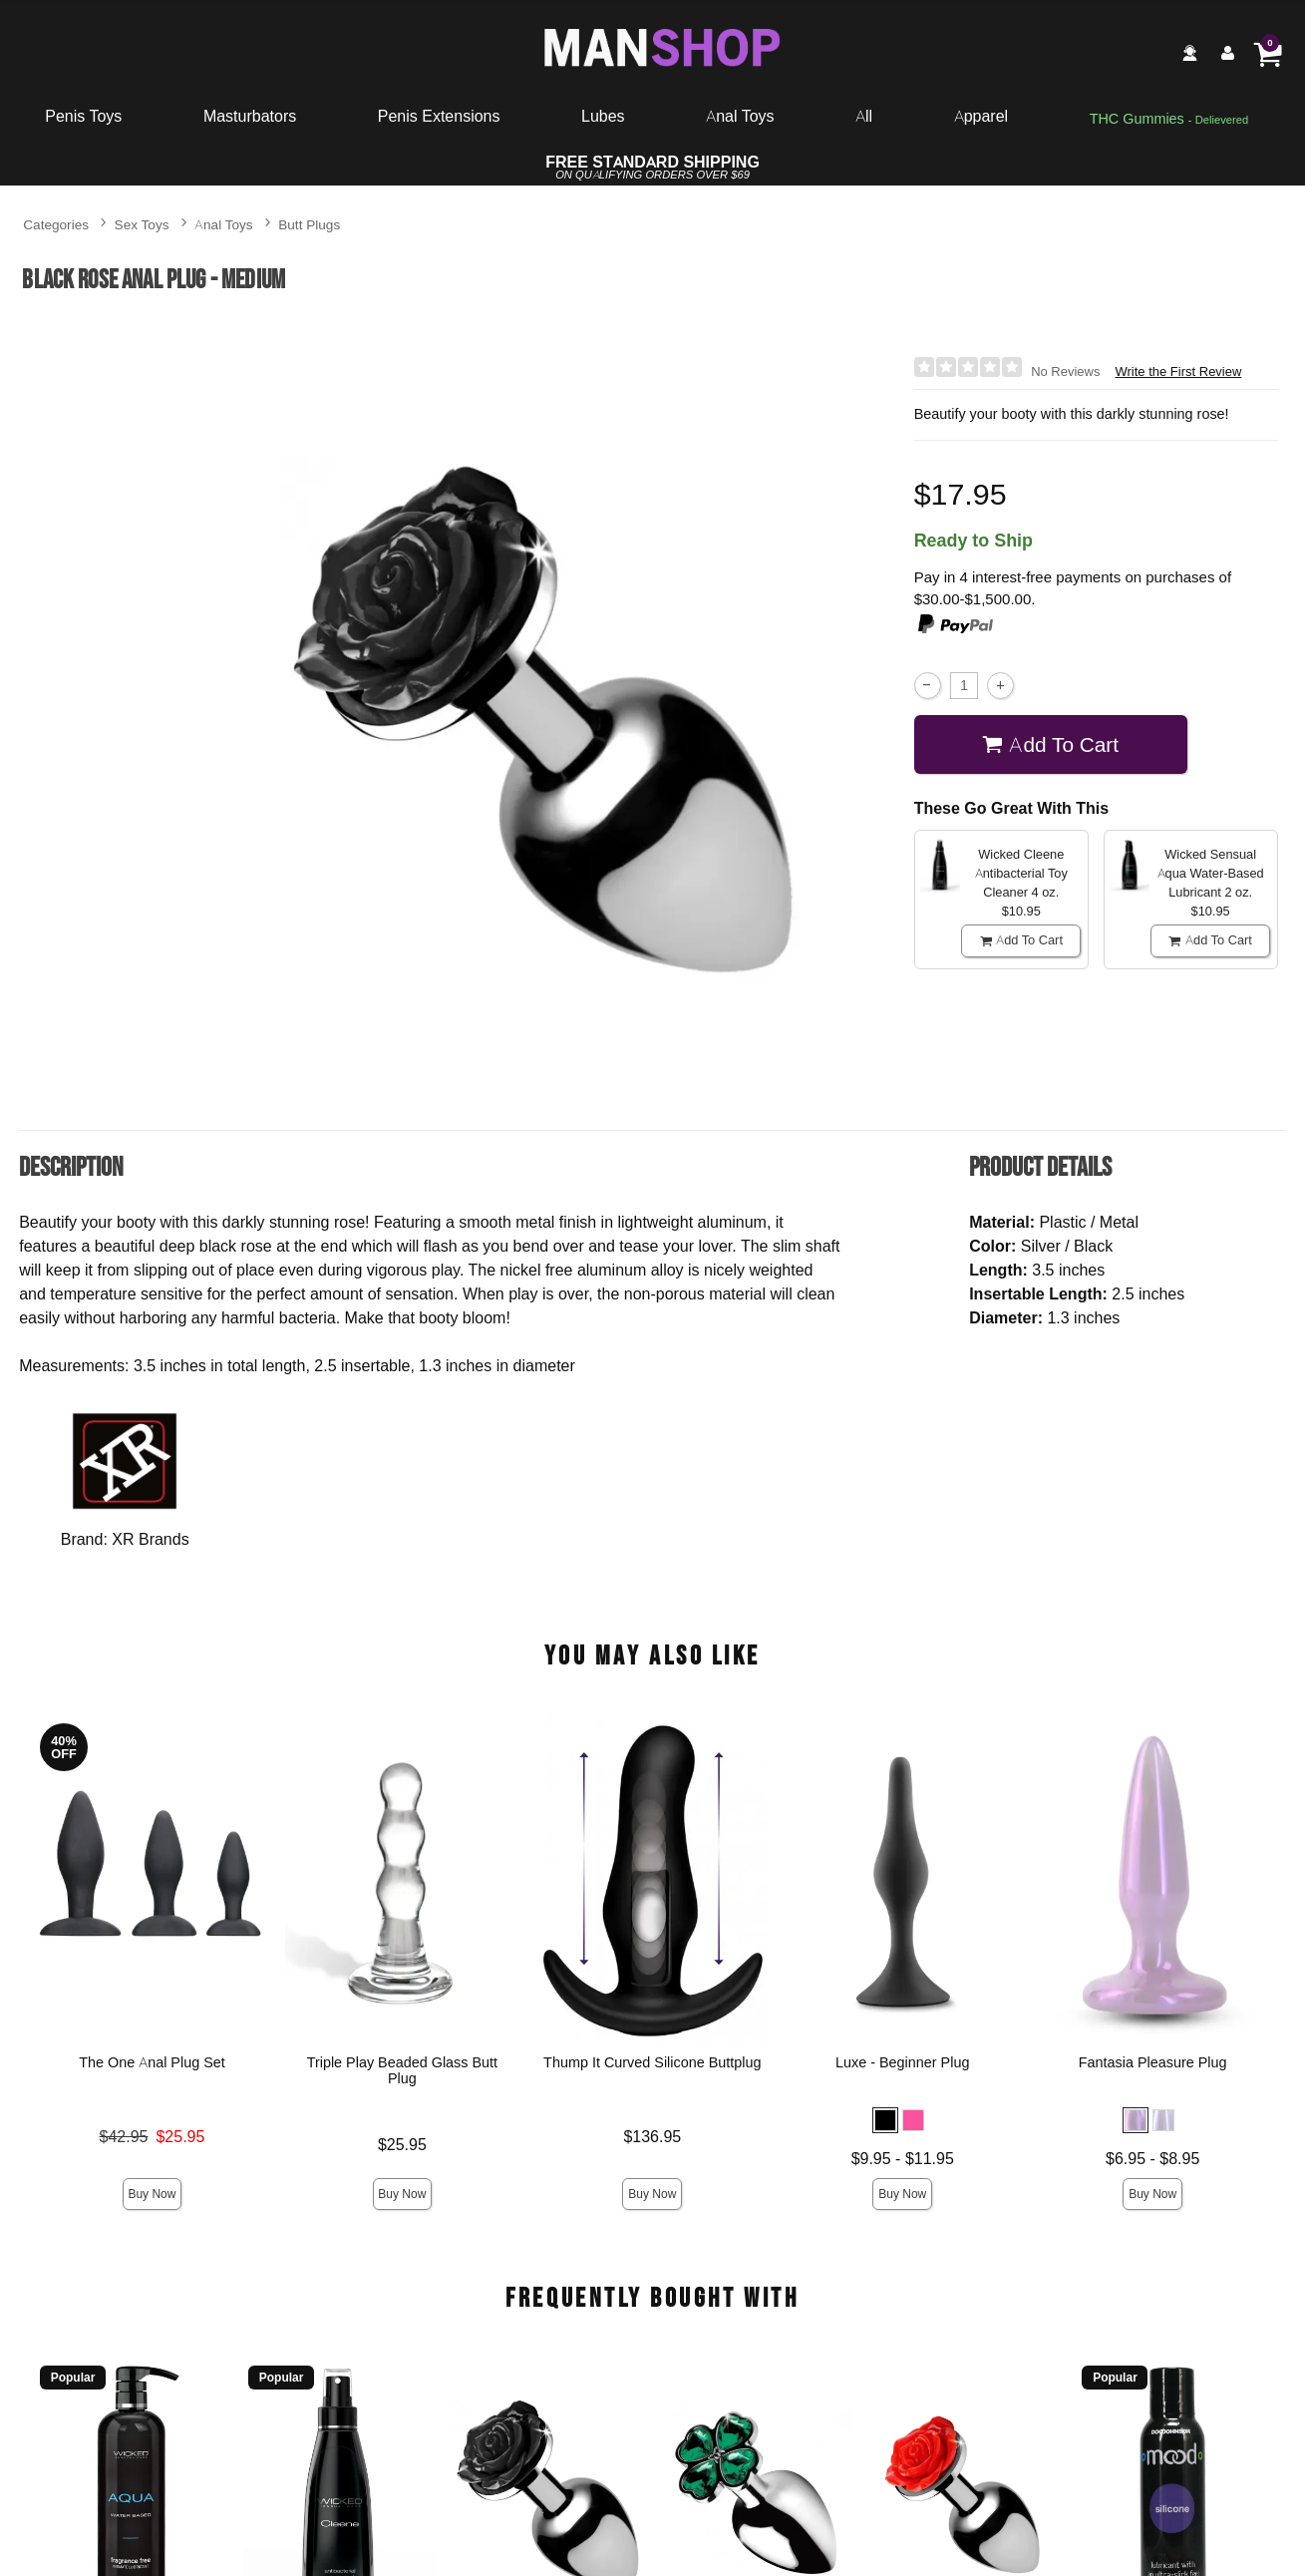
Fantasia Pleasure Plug (1153, 2063)
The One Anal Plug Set (152, 2063)
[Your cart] (1267, 53)
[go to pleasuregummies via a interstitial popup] (1169, 120)
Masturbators (249, 116)
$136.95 (653, 2136)
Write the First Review (1178, 371)
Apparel (981, 116)
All (863, 116)
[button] (885, 2121)
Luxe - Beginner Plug (902, 2063)
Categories (56, 223)
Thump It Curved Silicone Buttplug (652, 2063)
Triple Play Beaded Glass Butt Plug (402, 2071)
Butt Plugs (309, 223)
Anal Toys (740, 116)
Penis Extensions (439, 116)
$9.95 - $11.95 (902, 2158)
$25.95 (402, 2144)
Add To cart (1050, 744)
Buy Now (152, 2193)
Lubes (603, 116)
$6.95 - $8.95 (1152, 2158)
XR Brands (150, 1539)
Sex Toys (142, 223)
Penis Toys (83, 116)
